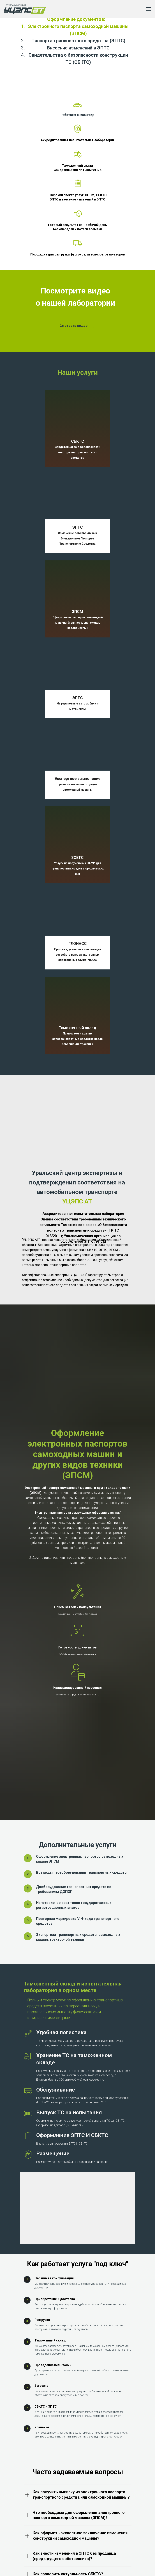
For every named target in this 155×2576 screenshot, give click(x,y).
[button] (74, 325)
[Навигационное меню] (148, 9)
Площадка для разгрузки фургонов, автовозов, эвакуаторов (77, 254)
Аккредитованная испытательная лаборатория (78, 140)
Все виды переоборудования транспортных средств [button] (81, 1872)
